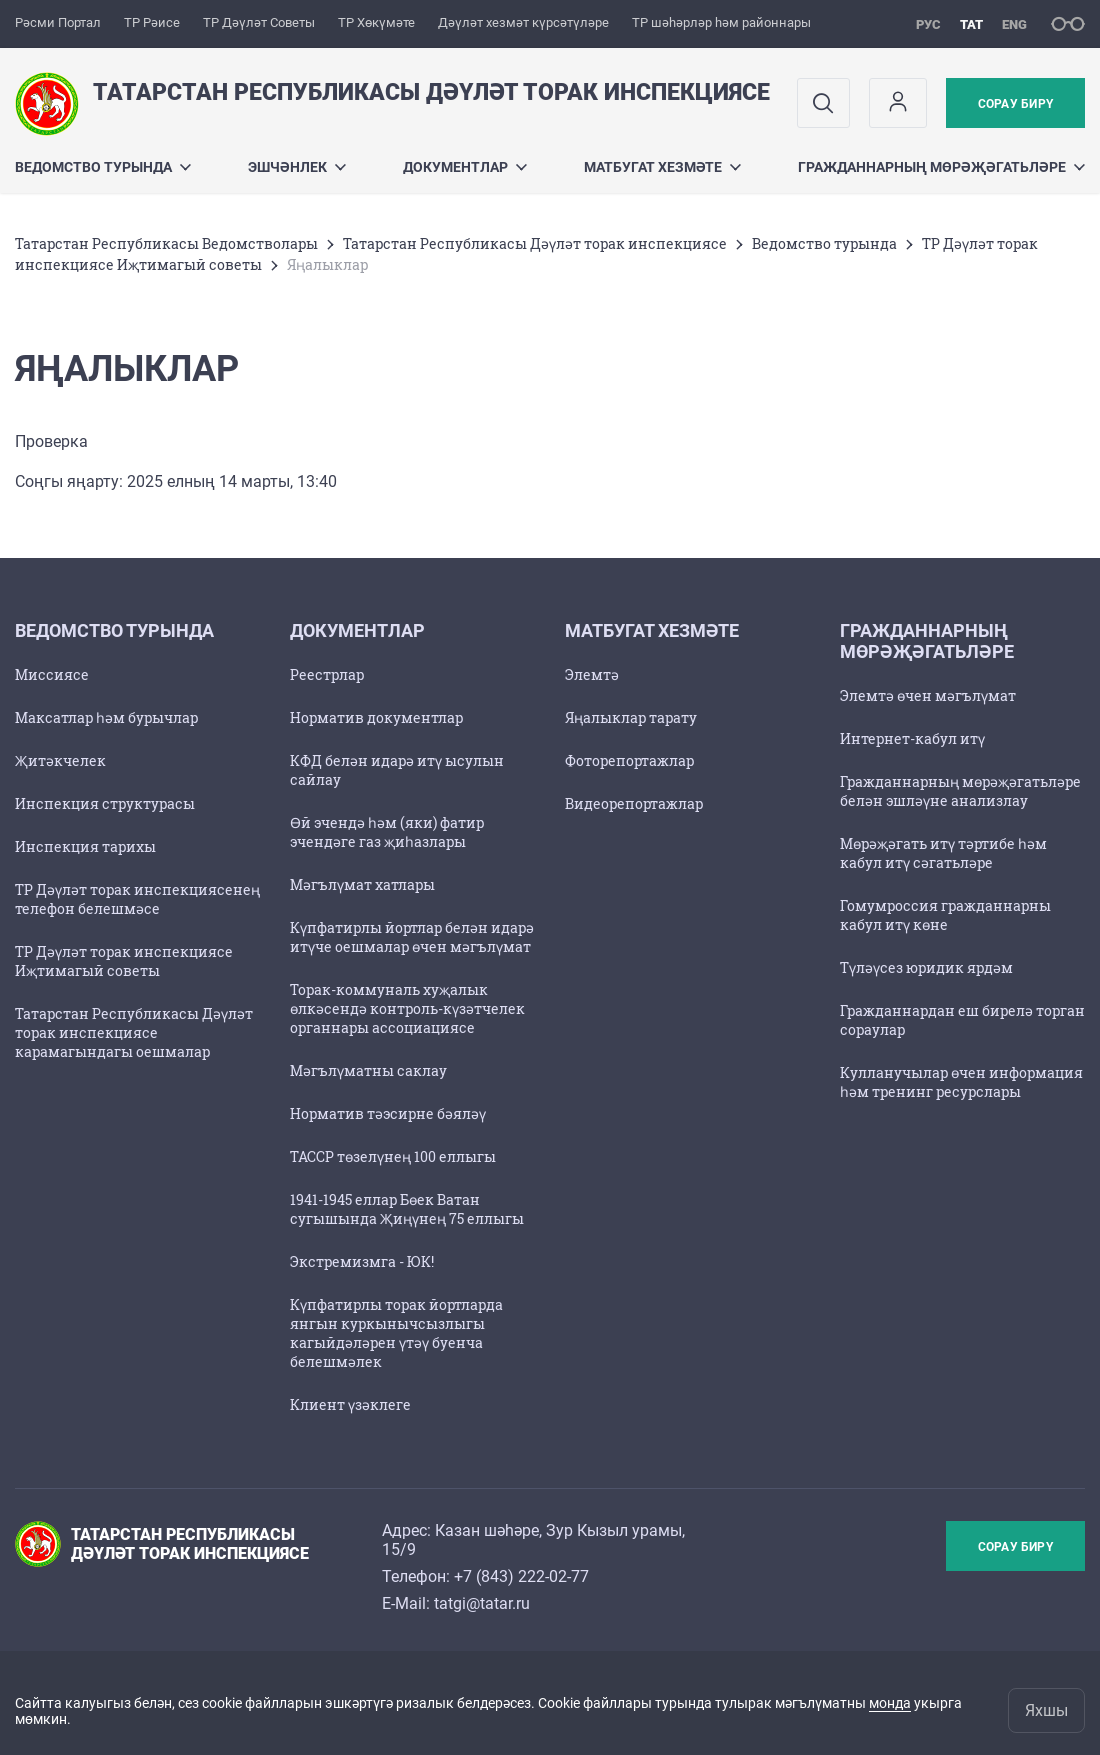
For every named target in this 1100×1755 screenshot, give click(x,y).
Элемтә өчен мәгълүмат (928, 695)
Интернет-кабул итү (912, 738)
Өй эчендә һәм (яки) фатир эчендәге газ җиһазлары (387, 832)
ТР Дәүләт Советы (259, 22)
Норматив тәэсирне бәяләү (388, 1113)
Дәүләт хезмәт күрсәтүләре (523, 22)
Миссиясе (52, 674)
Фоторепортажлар (629, 760)
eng (1014, 24)
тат (971, 24)
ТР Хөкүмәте (376, 22)
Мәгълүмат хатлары (362, 884)
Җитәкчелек (60, 760)
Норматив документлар (376, 717)
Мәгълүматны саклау (368, 1070)
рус (928, 24)
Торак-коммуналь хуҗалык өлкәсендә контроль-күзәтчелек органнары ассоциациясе (407, 1008)
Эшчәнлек (297, 167)
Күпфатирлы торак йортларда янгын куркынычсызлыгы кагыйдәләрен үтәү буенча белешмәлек (396, 1333)
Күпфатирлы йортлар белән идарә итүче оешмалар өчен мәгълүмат (412, 937)
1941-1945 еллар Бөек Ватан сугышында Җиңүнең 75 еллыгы (407, 1209)
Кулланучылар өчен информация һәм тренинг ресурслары (961, 1082)
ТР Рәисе (152, 22)
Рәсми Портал (58, 22)
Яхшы (1046, 1710)
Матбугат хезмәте (662, 167)
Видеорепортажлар (634, 803)
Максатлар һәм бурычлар (106, 717)
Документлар (465, 167)
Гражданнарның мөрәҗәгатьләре (941, 167)
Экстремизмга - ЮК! (362, 1261)
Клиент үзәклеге (350, 1404)
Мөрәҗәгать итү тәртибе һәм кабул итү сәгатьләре (943, 853)
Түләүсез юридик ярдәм (926, 967)
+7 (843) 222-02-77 (521, 1576)
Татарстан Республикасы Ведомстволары (166, 243)
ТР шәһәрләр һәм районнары (721, 22)
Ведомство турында (103, 167)
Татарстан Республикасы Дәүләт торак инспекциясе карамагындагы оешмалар (134, 1032)
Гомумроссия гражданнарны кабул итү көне (945, 915)
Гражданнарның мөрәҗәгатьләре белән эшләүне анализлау (960, 791)
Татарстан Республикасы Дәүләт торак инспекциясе (535, 243)
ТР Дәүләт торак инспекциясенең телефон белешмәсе (137, 899)
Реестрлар (327, 674)
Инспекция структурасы (105, 803)
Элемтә (592, 674)
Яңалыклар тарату (631, 717)
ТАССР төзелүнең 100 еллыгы (393, 1156)
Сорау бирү (1015, 104)
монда (890, 1703)
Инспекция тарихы (85, 846)
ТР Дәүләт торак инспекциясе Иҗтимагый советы (124, 961)
